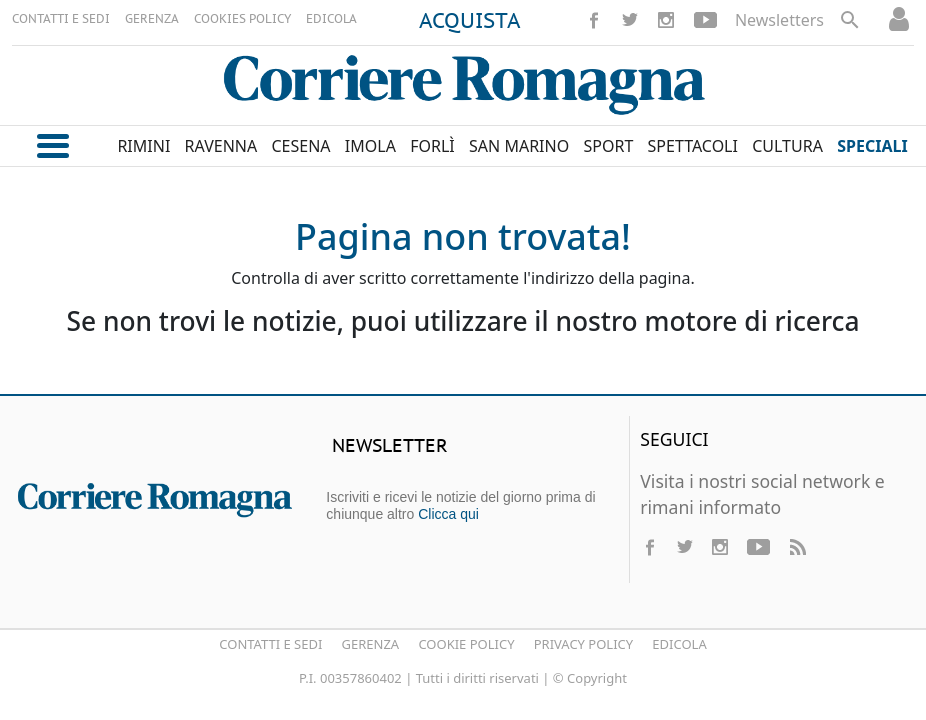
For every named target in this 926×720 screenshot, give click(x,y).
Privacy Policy (583, 644)
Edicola (679, 644)
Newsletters (779, 20)
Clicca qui (448, 514)
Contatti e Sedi (270, 644)
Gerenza (371, 644)
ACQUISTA (470, 22)
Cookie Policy (466, 644)
